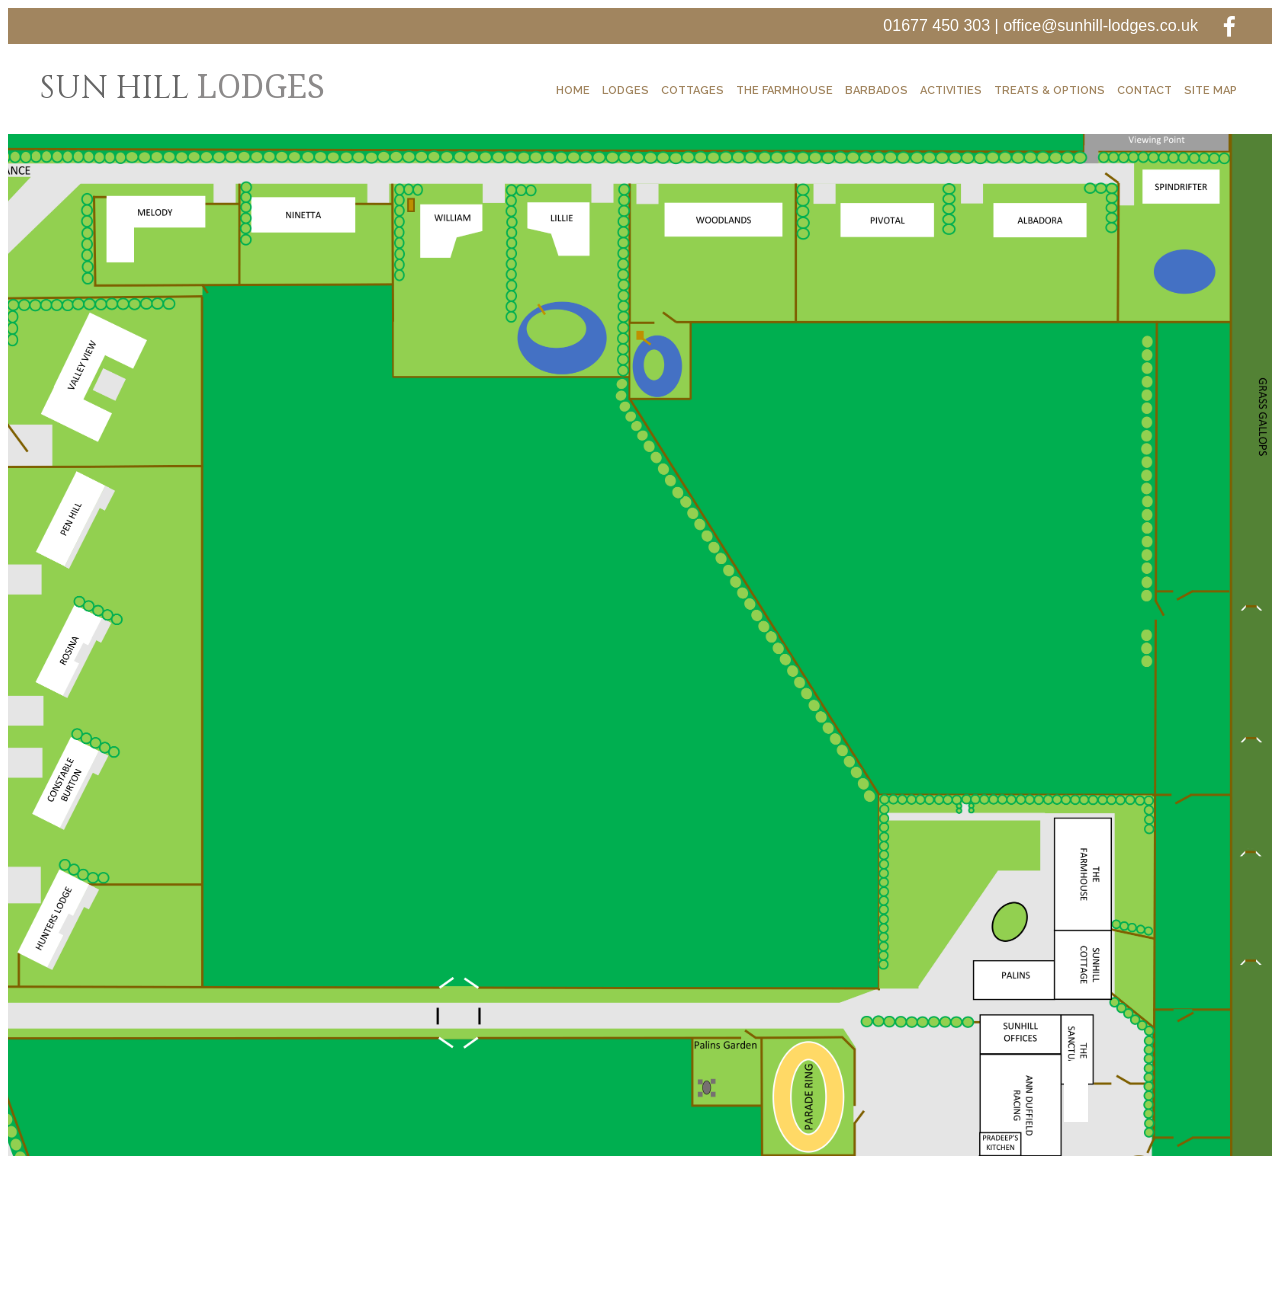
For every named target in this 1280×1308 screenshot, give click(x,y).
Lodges (625, 90)
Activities (951, 90)
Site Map (1210, 90)
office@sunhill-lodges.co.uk (1100, 25)
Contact (1144, 90)
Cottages (692, 90)
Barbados (876, 90)
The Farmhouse (784, 90)
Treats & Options (1049, 90)
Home (573, 90)
